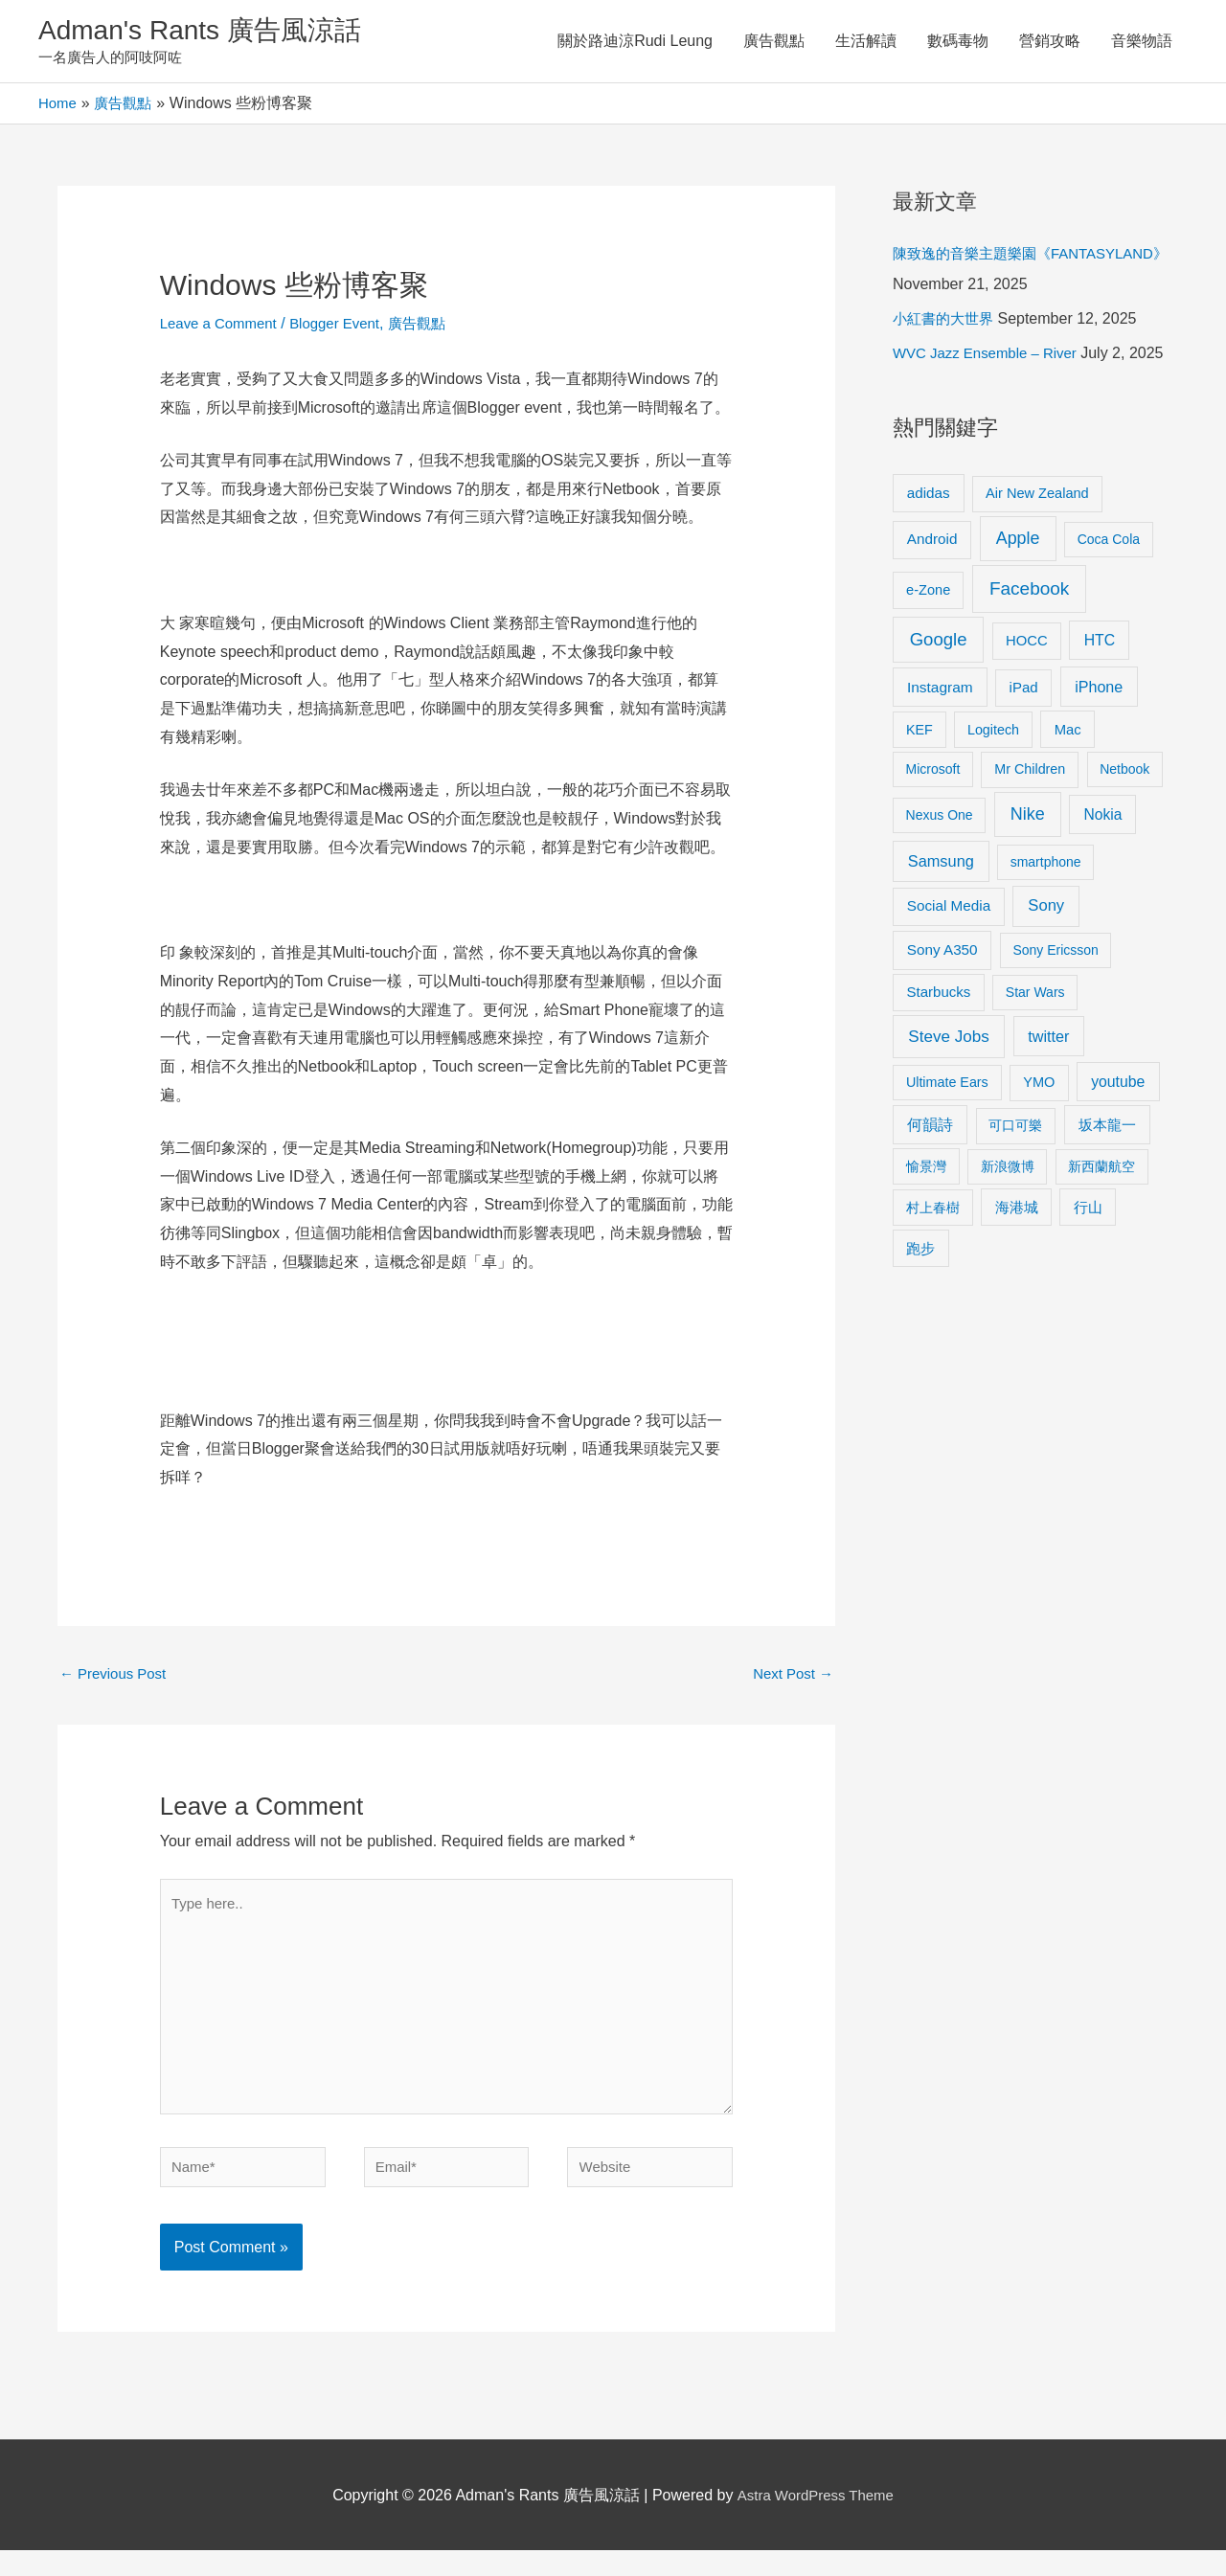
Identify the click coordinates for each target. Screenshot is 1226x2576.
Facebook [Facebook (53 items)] (1029, 654)
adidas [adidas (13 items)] (928, 558)
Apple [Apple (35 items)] (1018, 604)
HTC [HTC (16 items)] (1099, 705)
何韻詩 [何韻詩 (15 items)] (930, 1191)
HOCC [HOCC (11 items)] (1027, 705)
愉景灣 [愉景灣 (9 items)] (926, 1231)
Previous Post (116, 1679)
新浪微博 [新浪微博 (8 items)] (1007, 1231)
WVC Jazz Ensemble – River (991, 388)
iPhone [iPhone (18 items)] (1099, 752)
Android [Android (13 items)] (932, 605)
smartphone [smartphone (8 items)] (1045, 928)
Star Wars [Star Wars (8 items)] (1035, 1058)
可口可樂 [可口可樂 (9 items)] (1015, 1191)
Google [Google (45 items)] (938, 704)
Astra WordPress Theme (815, 2521)
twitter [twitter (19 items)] (1048, 1101)
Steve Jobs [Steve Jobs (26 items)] (948, 1102)
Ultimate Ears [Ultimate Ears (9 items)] (947, 1147)
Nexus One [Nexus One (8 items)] (939, 881)
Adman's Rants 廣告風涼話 (211, 32)
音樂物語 (1141, 42)
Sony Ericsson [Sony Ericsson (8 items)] (1055, 1016)
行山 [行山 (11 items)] (1088, 1272)
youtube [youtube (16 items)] (1118, 1147)
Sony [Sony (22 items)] (1046, 971)
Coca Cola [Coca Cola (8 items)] (1109, 605)
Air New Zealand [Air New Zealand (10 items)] (1037, 558)
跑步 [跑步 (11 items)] (920, 1314)
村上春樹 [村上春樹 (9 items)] (933, 1272)
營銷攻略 (1049, 42)
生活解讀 (866, 42)
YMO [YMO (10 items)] (1039, 1147)
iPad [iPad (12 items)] (1024, 753)
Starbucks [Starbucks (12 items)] (939, 1058)
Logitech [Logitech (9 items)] (993, 794)
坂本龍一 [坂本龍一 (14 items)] (1107, 1191)
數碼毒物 (957, 42)
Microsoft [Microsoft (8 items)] (933, 835)
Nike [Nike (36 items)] (1027, 880)
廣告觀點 (774, 42)
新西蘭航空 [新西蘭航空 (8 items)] (1101, 1231)
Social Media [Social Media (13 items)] (948, 971)
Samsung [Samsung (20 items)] (941, 927)
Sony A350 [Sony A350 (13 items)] (942, 1015)
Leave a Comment (222, 327)
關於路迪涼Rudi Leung (635, 42)
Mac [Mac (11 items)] (1068, 794)
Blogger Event (346, 327)
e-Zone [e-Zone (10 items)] (928, 655)
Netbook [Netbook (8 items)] (1124, 835)
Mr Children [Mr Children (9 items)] (1029, 835)
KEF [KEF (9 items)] (919, 794)
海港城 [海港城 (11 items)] (1016, 1272)
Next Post (790, 1679)
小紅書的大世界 (946, 354)
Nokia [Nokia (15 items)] (1102, 880)
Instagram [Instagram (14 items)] (940, 753)
